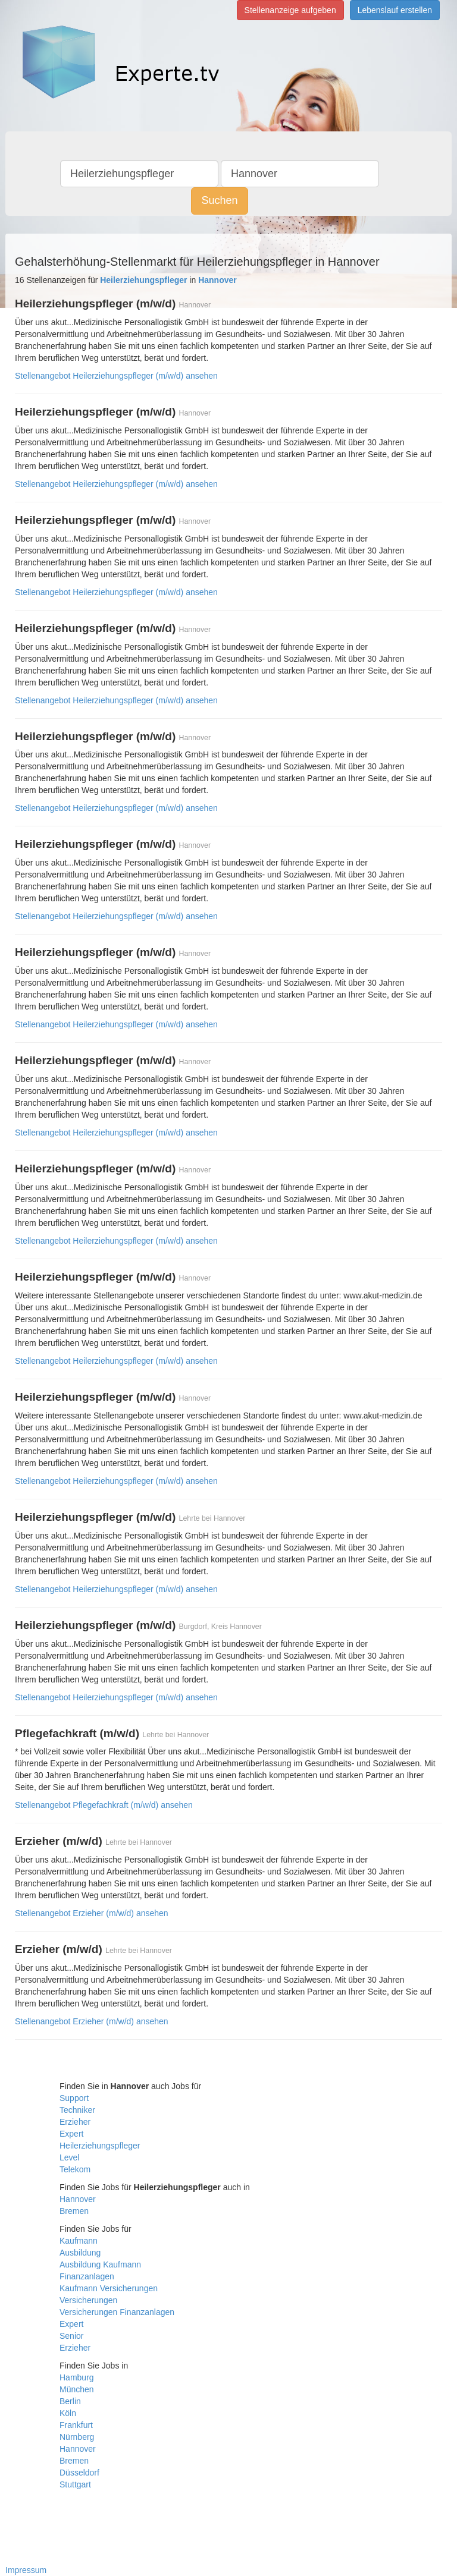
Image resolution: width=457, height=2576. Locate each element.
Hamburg (77, 2377)
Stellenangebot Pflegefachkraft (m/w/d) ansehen (104, 1805)
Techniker (77, 2110)
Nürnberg (77, 2437)
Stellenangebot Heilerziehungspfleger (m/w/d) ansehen (116, 375)
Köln (68, 2413)
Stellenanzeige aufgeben (290, 10)
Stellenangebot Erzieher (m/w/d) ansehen (91, 1913)
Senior (71, 2336)
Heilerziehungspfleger (100, 2145)
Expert (71, 2133)
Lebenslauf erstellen (395, 10)
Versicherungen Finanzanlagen (117, 2312)
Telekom (75, 2169)
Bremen (74, 2211)
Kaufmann (79, 2240)
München (77, 2389)
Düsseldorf (79, 2472)
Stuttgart (75, 2484)
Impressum (25, 2570)
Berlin (70, 2401)
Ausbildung (80, 2252)
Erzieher (75, 2122)
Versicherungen (88, 2300)
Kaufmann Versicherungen (109, 2288)
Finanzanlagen (87, 2276)
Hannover (78, 2199)
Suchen (219, 200)
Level (69, 2157)
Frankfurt (76, 2425)
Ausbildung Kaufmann (100, 2264)
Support (74, 2098)
